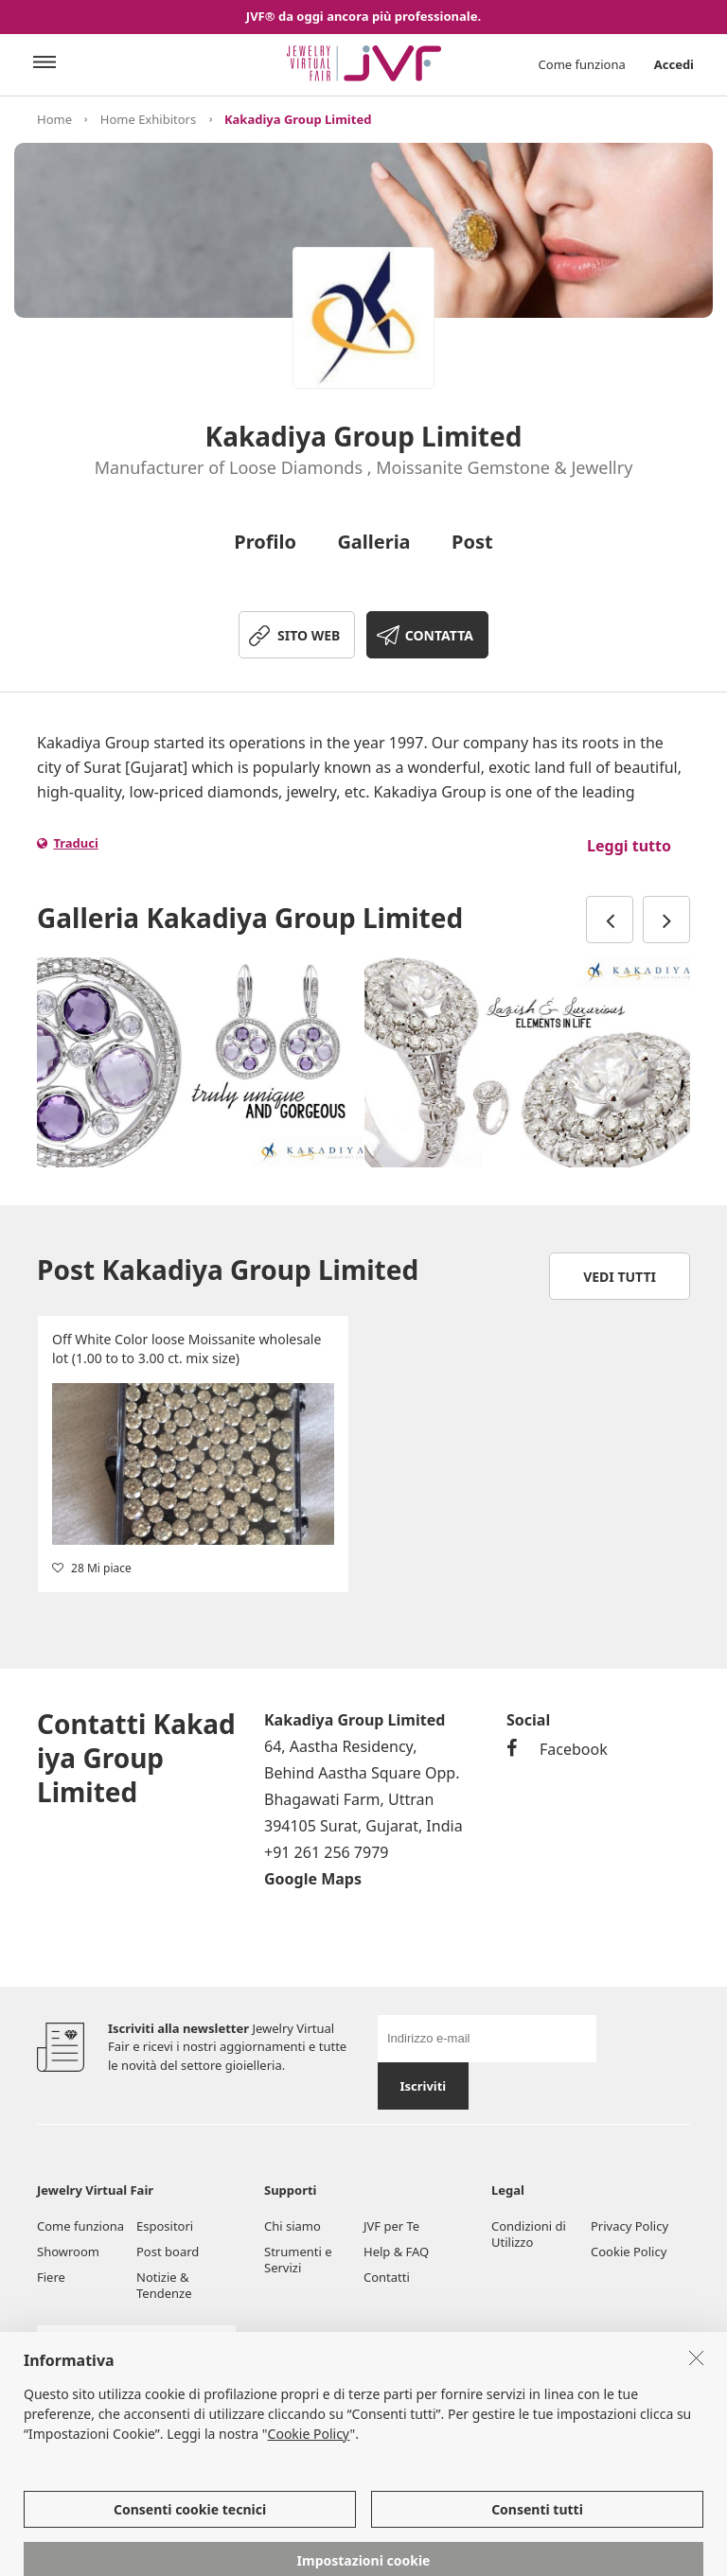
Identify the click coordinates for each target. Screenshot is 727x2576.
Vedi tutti (619, 1277)
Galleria (373, 541)
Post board (167, 2251)
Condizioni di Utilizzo (528, 2234)
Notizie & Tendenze (164, 2285)
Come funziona (582, 64)
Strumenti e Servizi (298, 2259)
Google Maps (313, 1878)
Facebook (557, 1749)
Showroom (68, 2251)
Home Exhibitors (148, 119)
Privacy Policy (629, 2225)
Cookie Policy (628, 2251)
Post (472, 541)
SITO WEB (308, 635)
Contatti (387, 2277)
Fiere (51, 2277)
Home (54, 119)
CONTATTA (439, 635)
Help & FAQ (396, 2251)
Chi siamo (292, 2225)
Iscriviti (422, 2085)
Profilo (265, 541)
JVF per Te (391, 2225)
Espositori (164, 2225)
